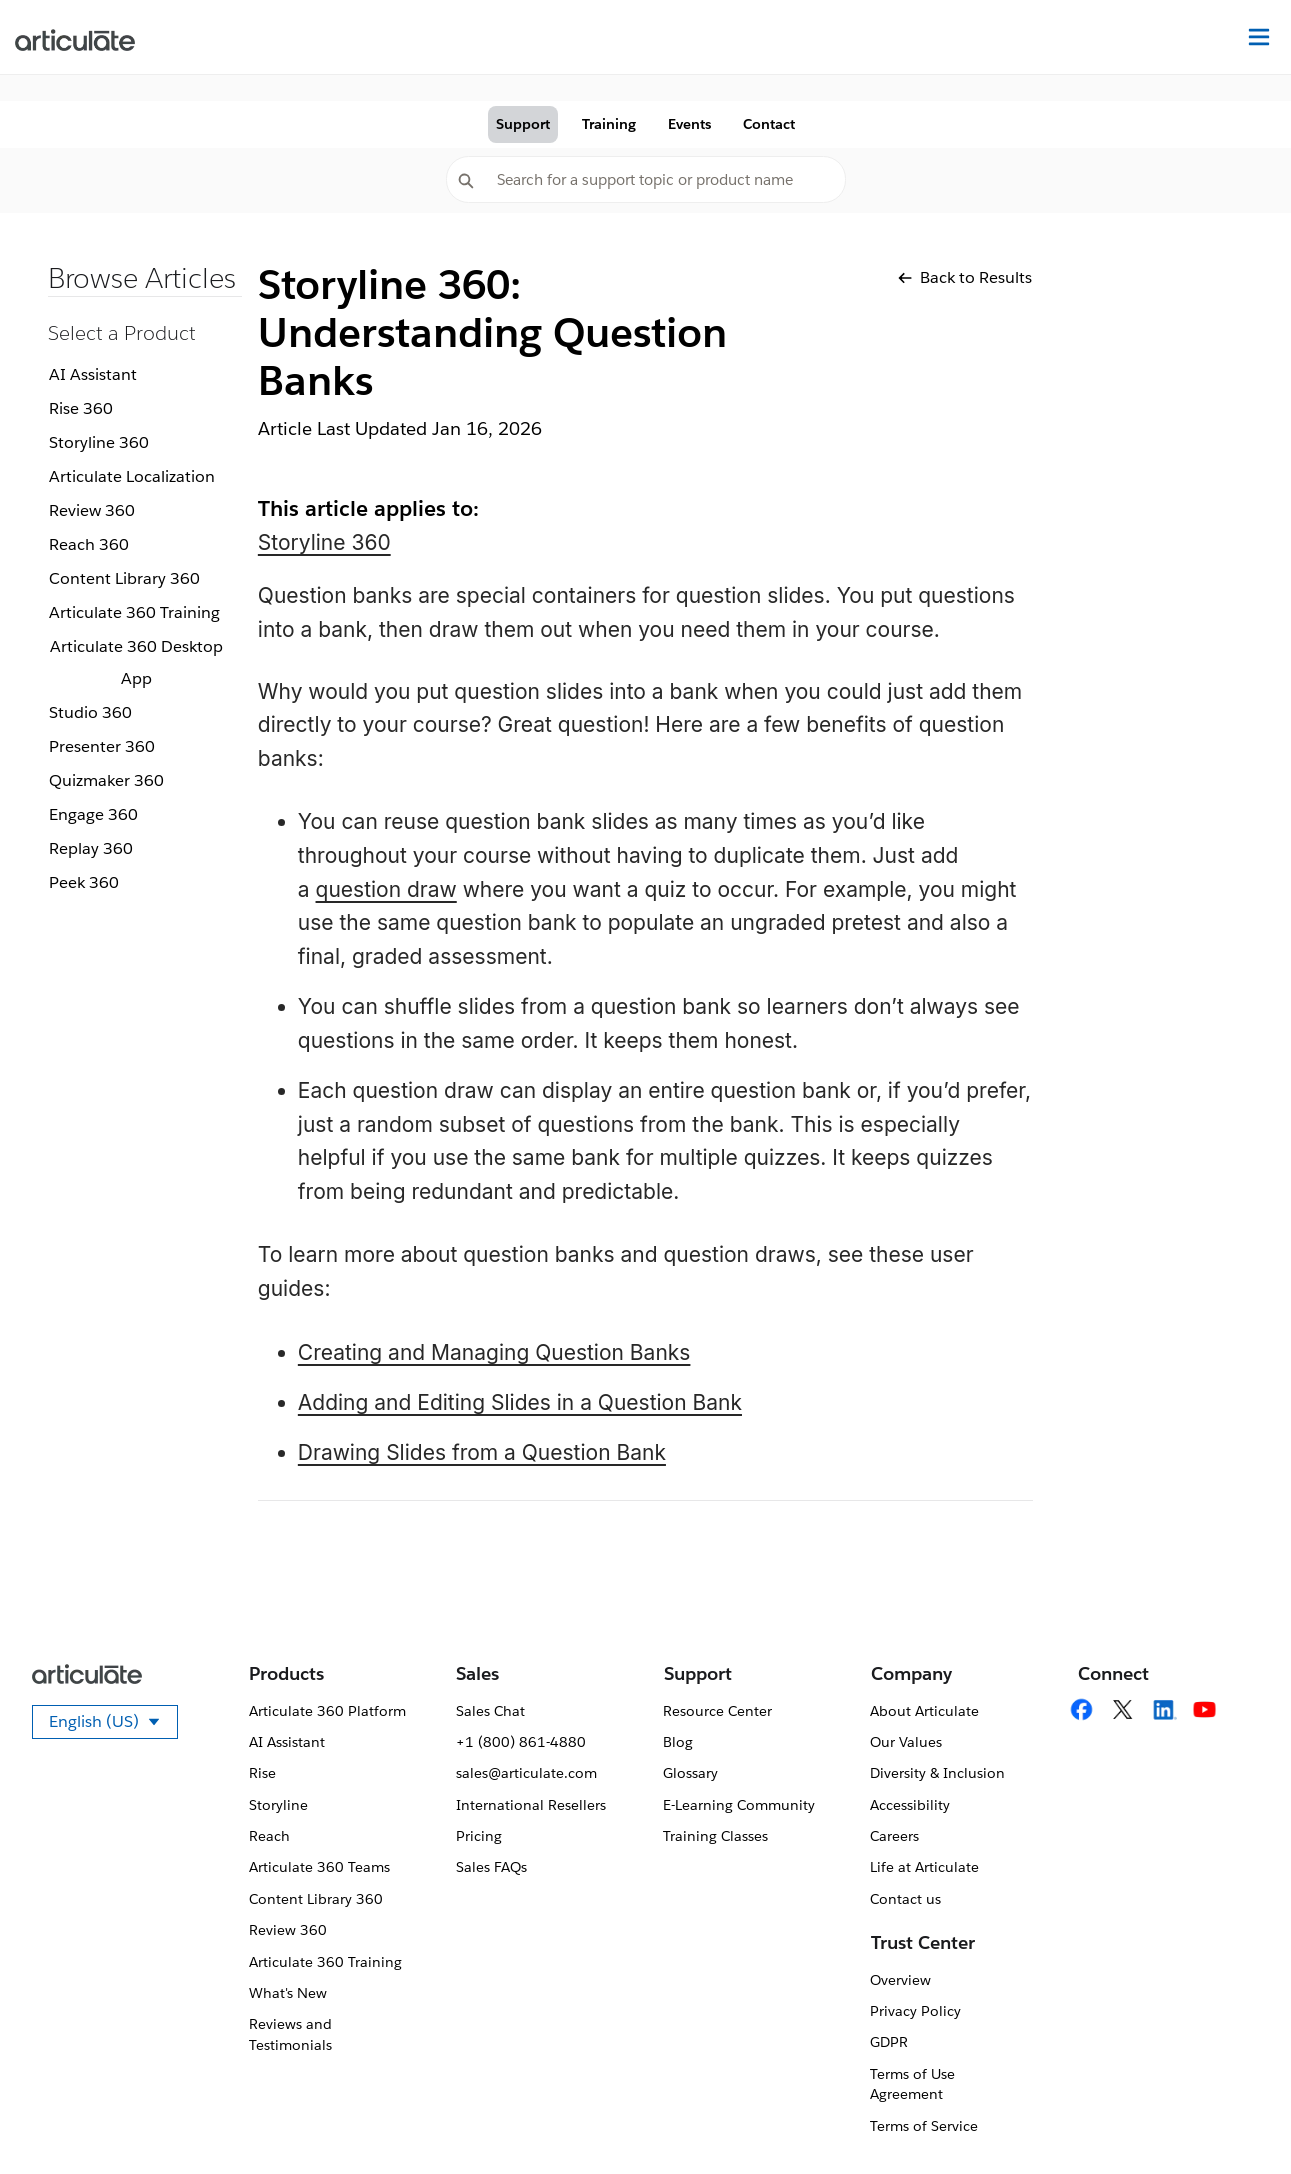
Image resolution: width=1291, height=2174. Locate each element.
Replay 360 (91, 848)
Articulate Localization (132, 476)
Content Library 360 (124, 578)
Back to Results (965, 277)
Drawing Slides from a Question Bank (482, 1452)
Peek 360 (84, 882)
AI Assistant (93, 374)
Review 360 (92, 510)
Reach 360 (89, 544)
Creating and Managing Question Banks (494, 1352)
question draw (386, 889)
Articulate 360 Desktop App (136, 662)
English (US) (113, 1725)
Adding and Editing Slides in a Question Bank (520, 1402)
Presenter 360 (102, 746)
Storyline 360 (99, 442)
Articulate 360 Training (134, 612)
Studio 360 (90, 712)
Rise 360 (81, 408)
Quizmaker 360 (106, 780)
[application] (1235, 2118)
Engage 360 (93, 814)
